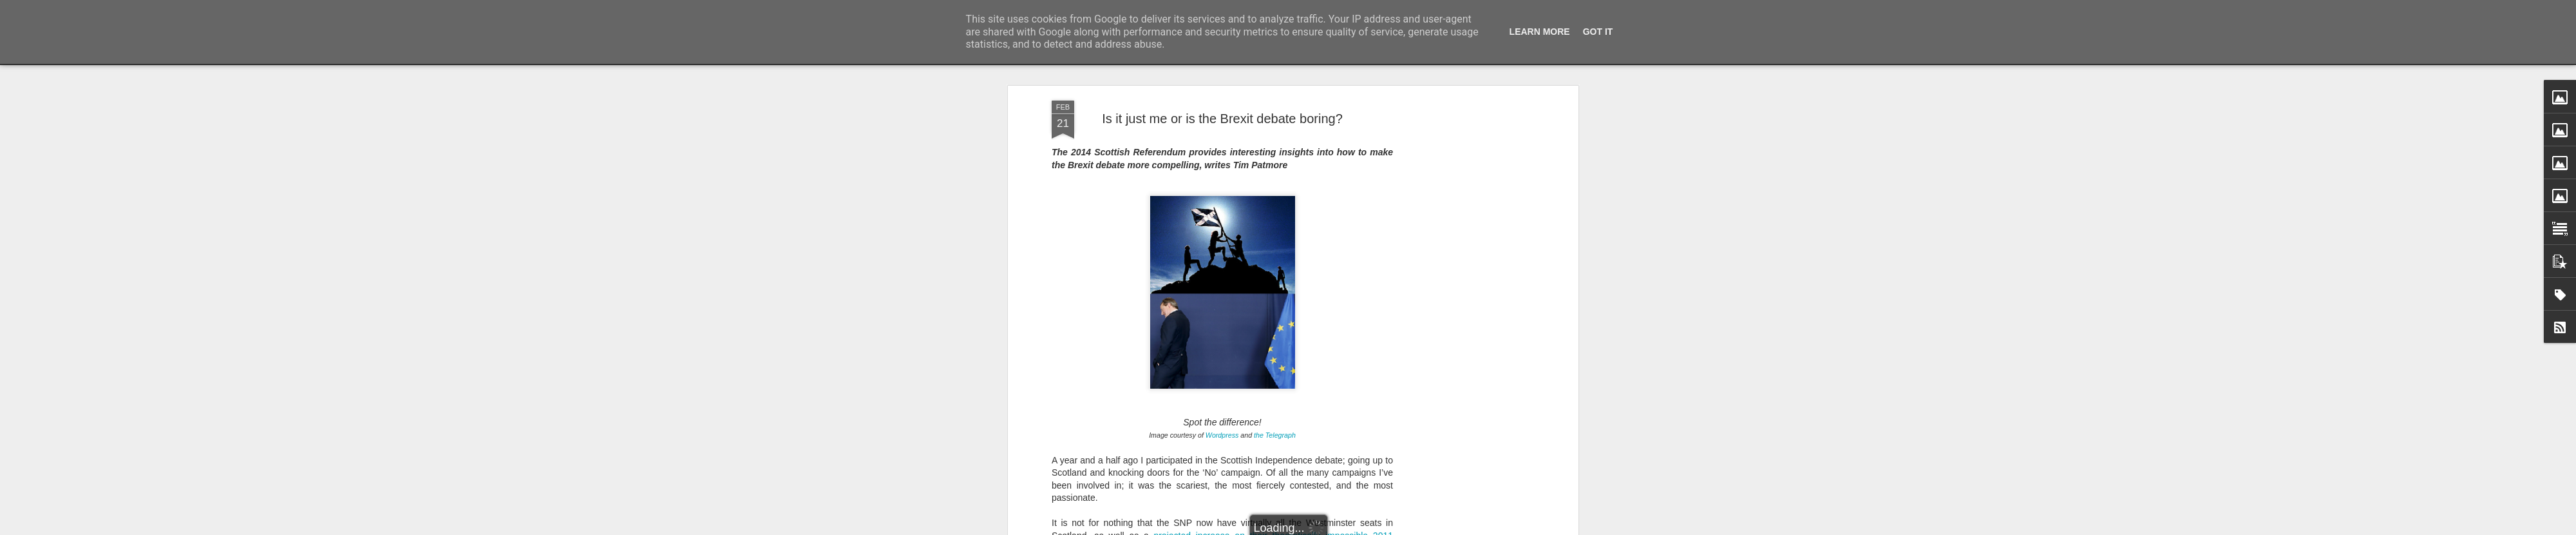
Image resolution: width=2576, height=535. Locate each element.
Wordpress (1222, 343)
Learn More (1540, 31)
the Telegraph (1275, 343)
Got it (1598, 31)
